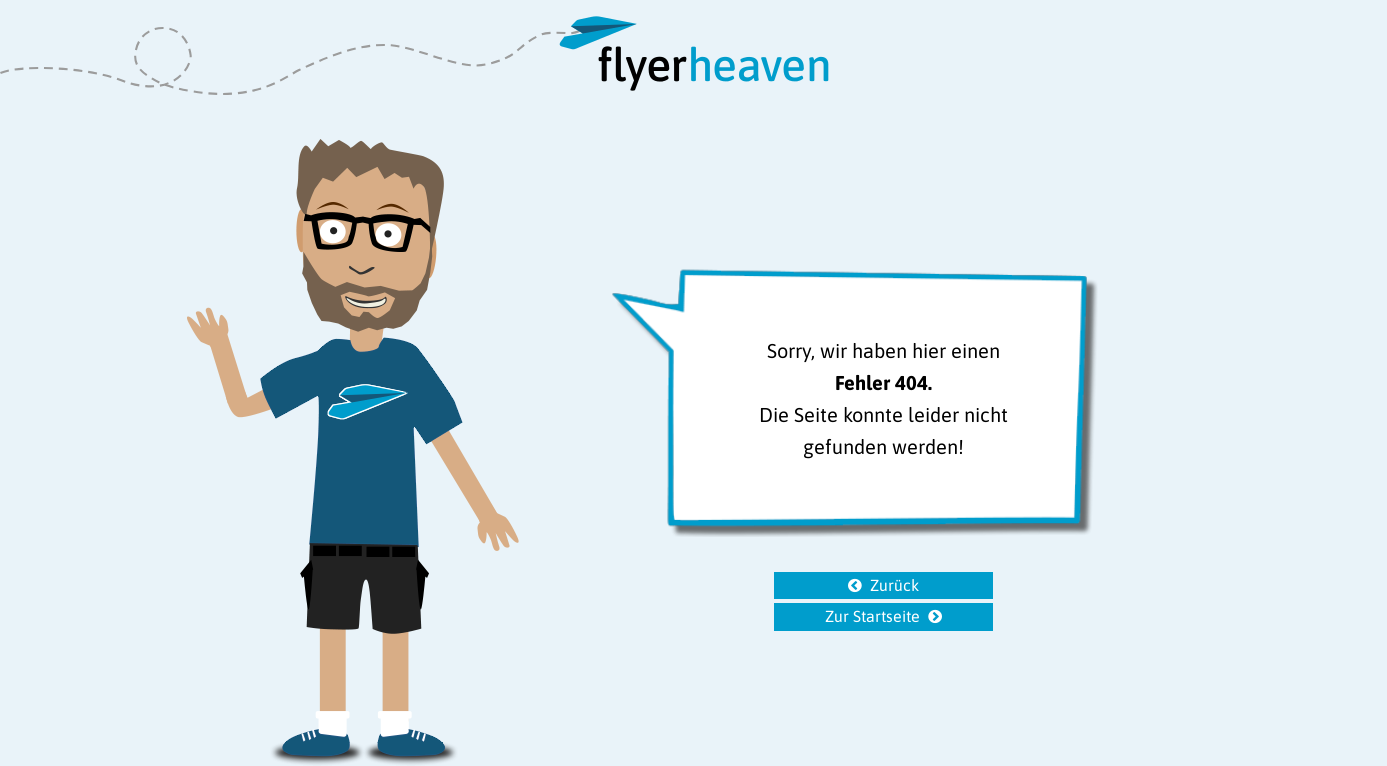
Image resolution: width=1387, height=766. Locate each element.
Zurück (894, 585)
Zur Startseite (872, 616)
